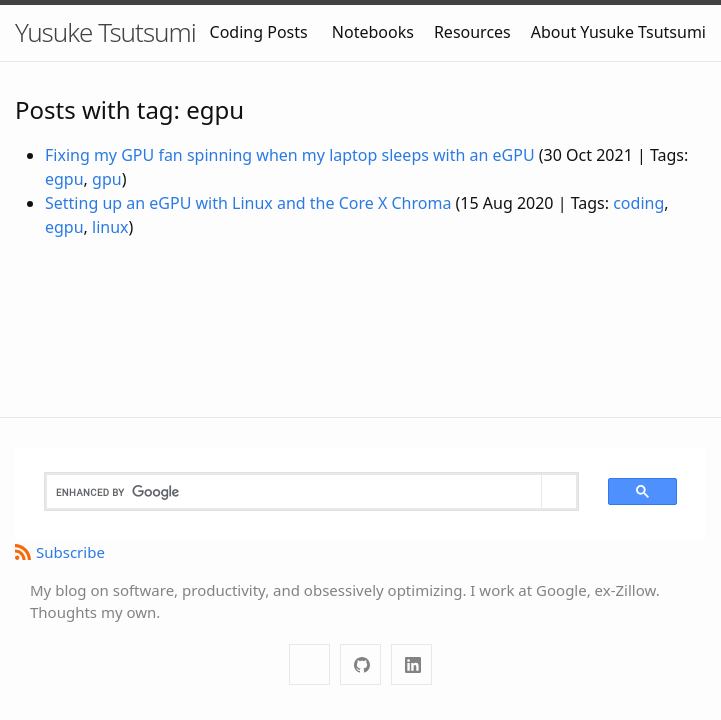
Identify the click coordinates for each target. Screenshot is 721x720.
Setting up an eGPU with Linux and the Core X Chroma (248, 203)
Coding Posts (259, 32)
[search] (294, 492)
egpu (64, 179)
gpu (107, 179)
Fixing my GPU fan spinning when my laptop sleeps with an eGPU (290, 155)
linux (110, 227)
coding (638, 203)
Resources (472, 32)
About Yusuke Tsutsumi (618, 32)
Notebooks (373, 32)
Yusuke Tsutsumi (105, 32)
